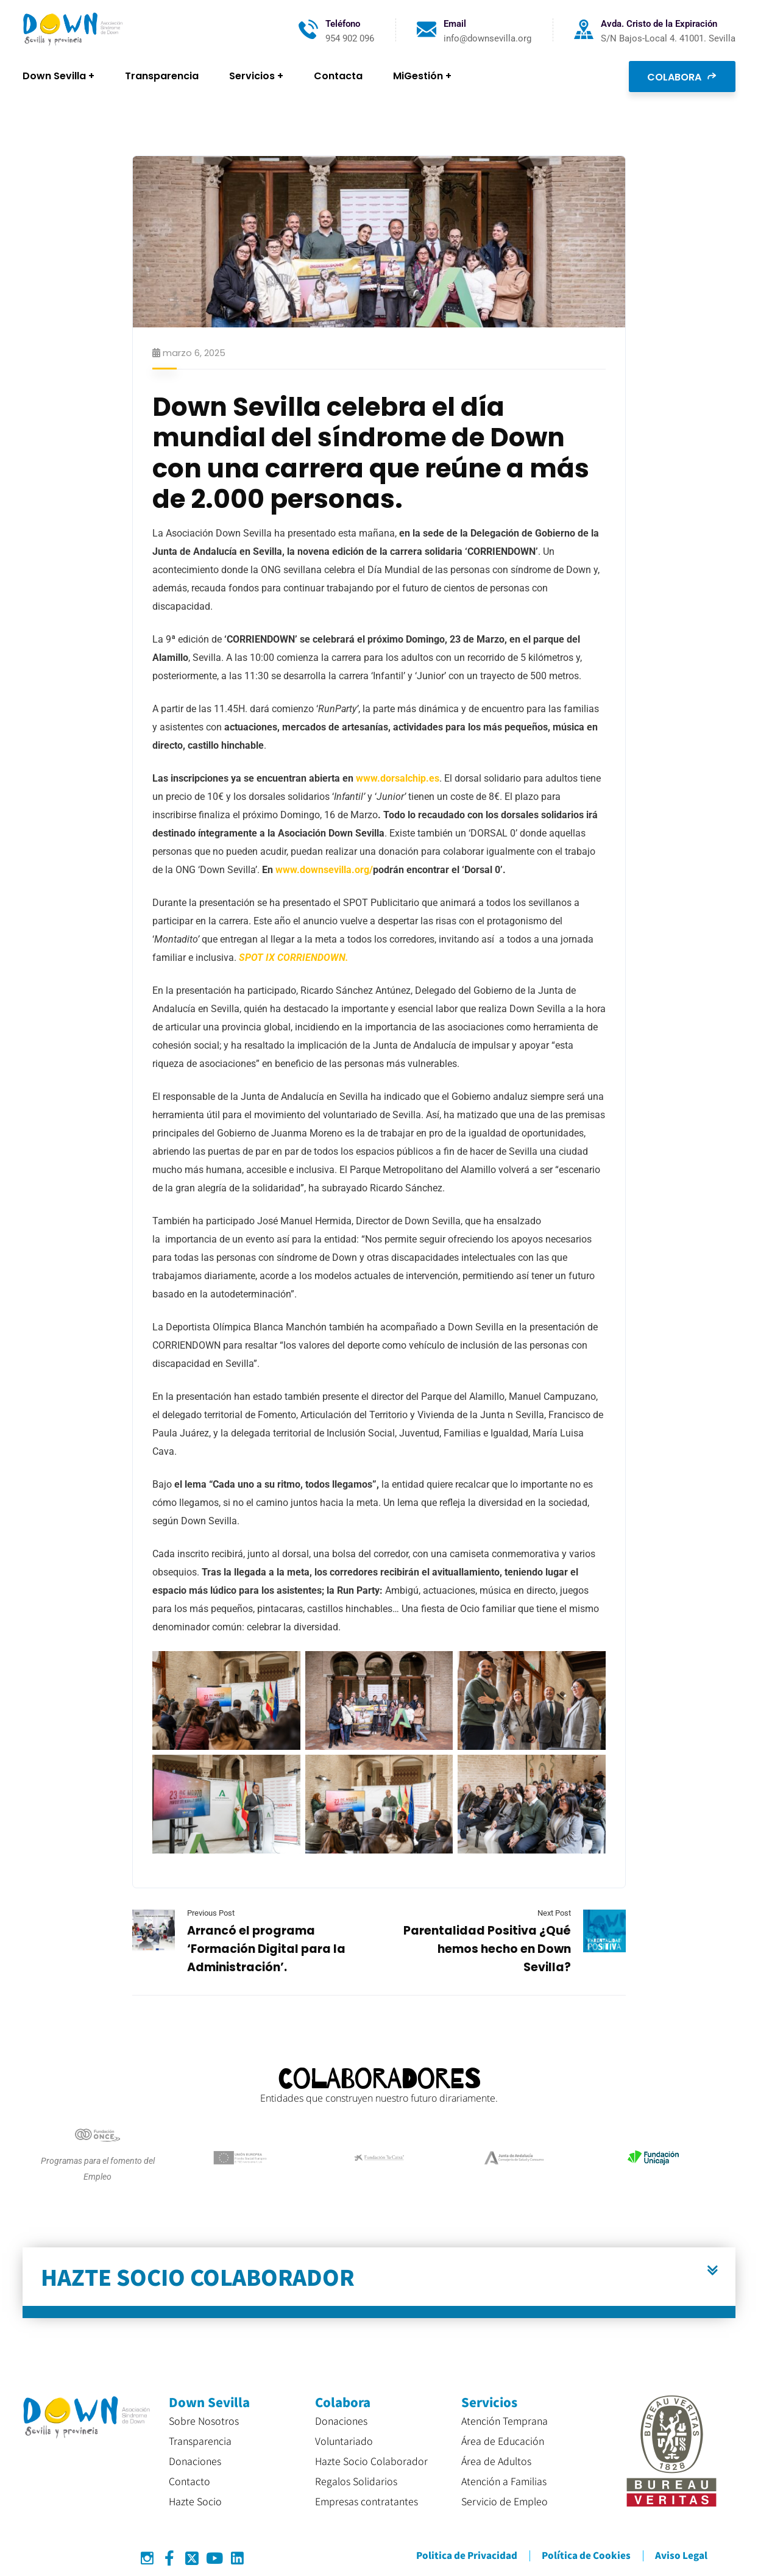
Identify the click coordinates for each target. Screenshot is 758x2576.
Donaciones (195, 2460)
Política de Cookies (586, 2555)
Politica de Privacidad (466, 2555)
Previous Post (211, 1913)
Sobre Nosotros (204, 2420)
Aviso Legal (681, 2555)
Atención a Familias (504, 2481)
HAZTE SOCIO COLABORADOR (198, 2276)
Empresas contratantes (366, 2501)
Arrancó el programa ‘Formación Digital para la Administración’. (266, 1948)
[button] (379, 2282)
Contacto (189, 2481)
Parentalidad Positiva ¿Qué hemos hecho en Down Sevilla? (487, 1948)
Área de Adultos (496, 2460)
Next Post (554, 1913)
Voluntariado (344, 2440)
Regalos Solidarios (356, 2481)
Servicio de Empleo (504, 2501)
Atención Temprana (504, 2420)
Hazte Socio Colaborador (371, 2460)
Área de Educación (502, 2440)
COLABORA (682, 75)
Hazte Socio (195, 2501)
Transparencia (200, 2440)
